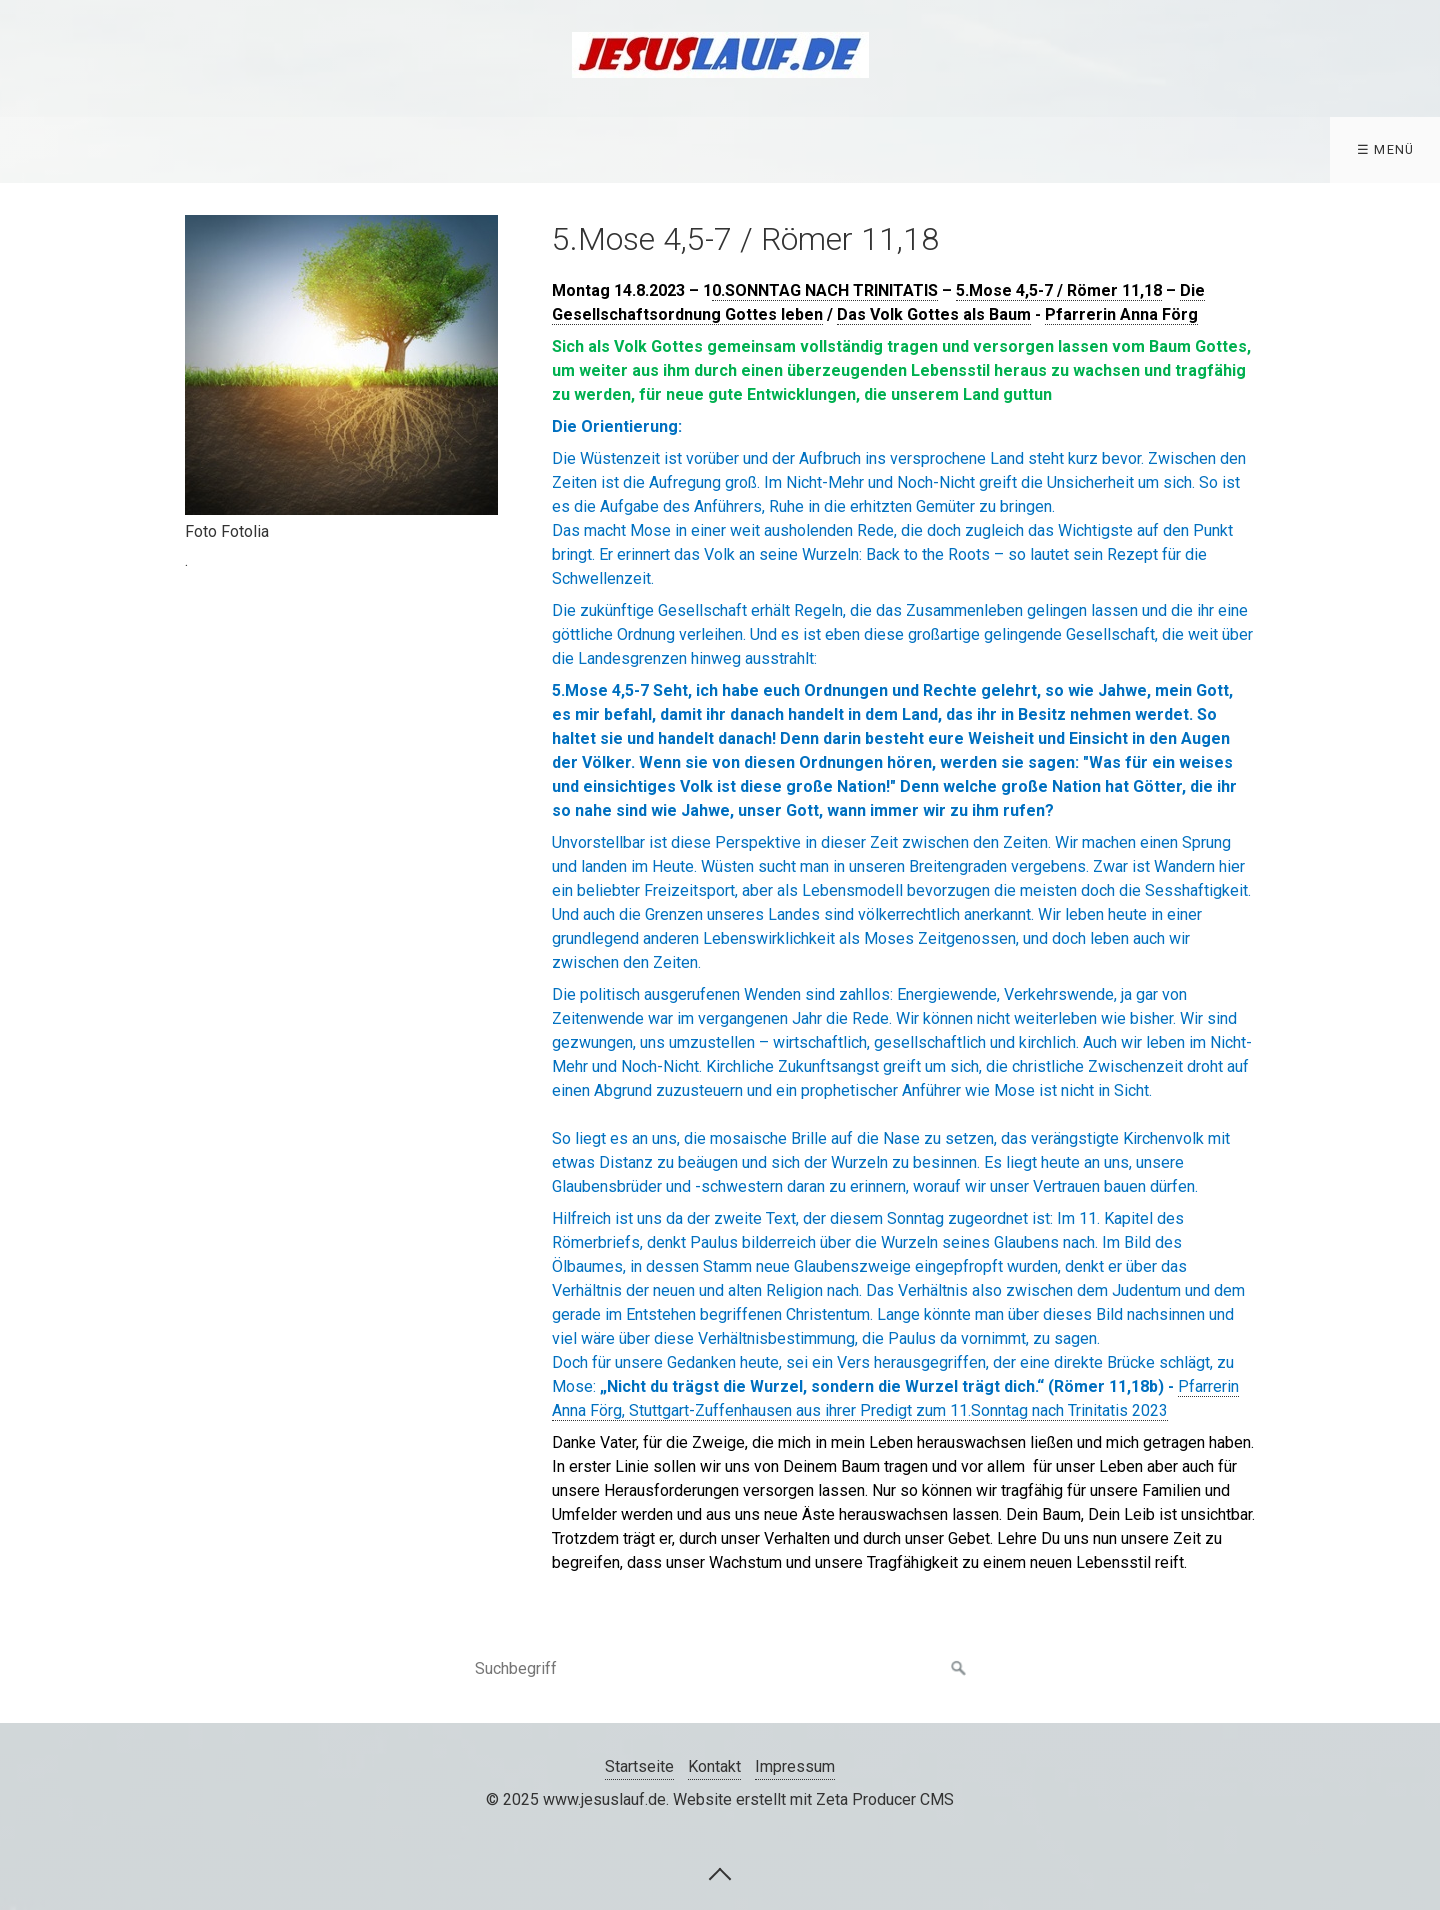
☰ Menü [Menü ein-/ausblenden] (1386, 149)
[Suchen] (959, 1669)
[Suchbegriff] (720, 1669)
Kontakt (714, 1766)
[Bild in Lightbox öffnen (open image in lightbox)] (341, 365)
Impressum (795, 1766)
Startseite (639, 1766)
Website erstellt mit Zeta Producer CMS (813, 1799)
